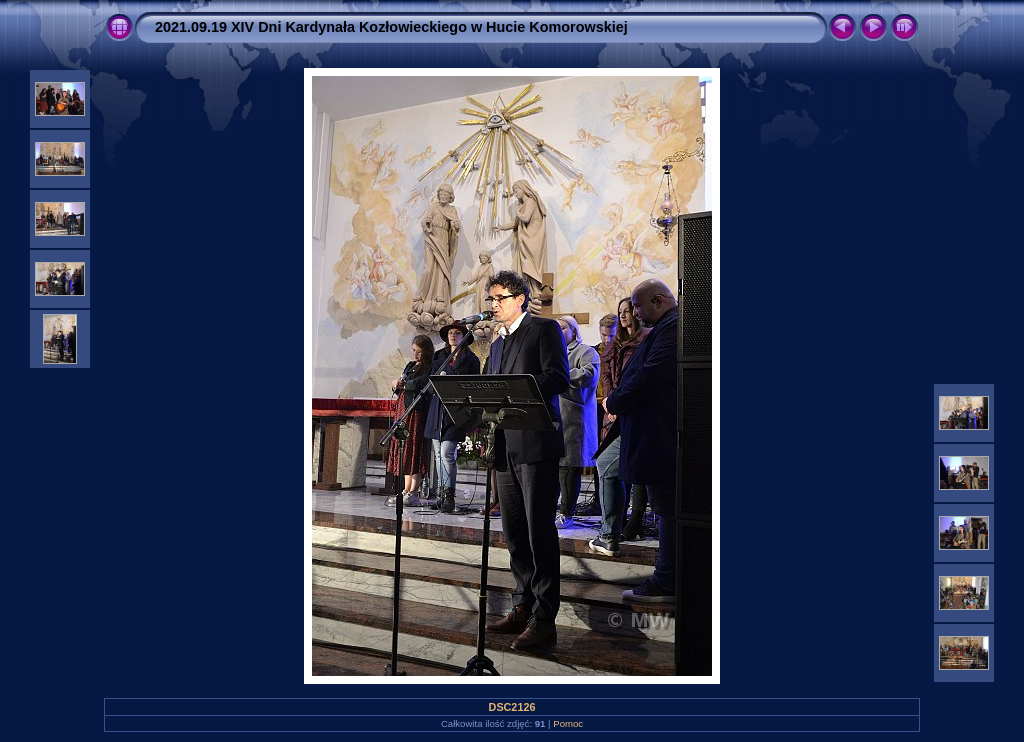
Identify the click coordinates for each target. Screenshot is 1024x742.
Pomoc (568, 723)
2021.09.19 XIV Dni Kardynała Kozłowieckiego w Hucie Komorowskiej (391, 27)
